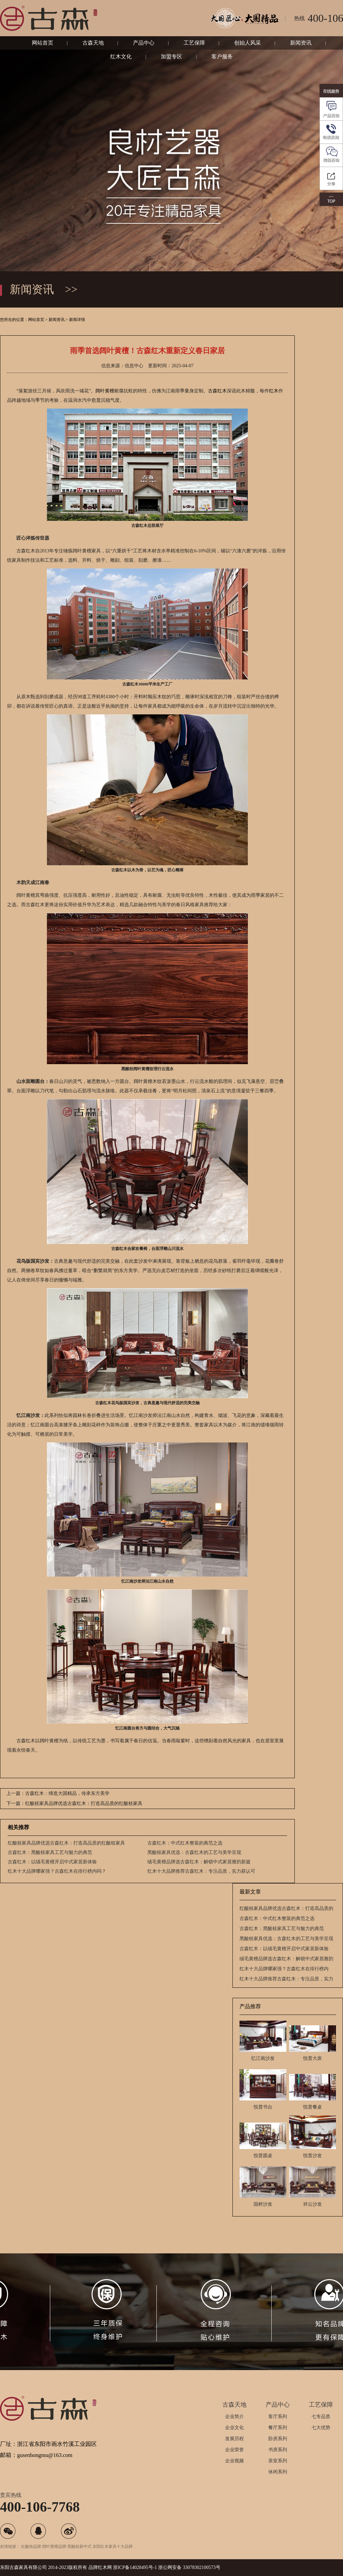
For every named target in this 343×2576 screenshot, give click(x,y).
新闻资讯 (301, 43)
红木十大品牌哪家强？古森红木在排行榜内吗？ (57, 1871)
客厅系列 (277, 2416)
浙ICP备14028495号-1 (135, 2567)
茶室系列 (277, 2460)
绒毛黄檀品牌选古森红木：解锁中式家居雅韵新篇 (199, 1861)
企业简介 (234, 2416)
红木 (273, 390)
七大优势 (321, 2427)
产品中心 (143, 43)
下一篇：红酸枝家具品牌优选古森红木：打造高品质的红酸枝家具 (74, 1803)
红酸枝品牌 (31, 2546)
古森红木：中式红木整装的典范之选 (184, 1843)
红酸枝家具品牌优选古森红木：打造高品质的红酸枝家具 (66, 1843)
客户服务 (222, 56)
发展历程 (234, 2438)
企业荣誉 (234, 2449)
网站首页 (42, 43)
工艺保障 (194, 43)
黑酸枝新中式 (79, 2546)
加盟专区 (171, 56)
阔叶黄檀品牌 (54, 2546)
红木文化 (121, 56)
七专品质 (321, 2416)
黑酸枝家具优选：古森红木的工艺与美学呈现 (194, 1852)
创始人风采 (247, 43)
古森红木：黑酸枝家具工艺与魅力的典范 (50, 1852)
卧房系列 (277, 2438)
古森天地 (93, 43)
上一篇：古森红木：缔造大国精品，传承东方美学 (58, 1793)
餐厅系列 (277, 2427)
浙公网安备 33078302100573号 (189, 2567)
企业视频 (234, 2460)
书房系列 (277, 2449)
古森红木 (217, 390)
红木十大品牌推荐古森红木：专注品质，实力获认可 (201, 1871)
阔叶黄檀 (104, 390)
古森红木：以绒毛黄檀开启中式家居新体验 (52, 1861)
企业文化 (234, 2427)
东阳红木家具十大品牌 (112, 2546)
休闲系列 (277, 2471)
